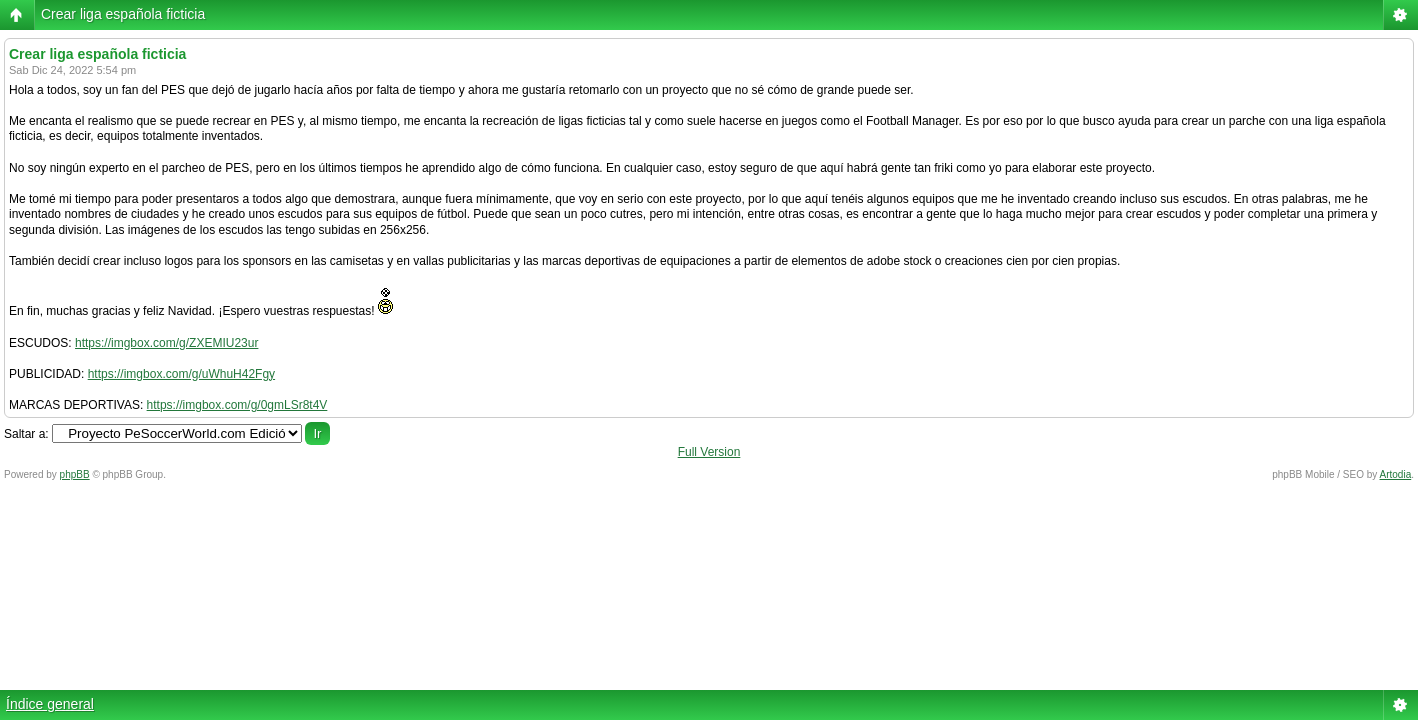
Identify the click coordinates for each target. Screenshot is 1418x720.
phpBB (75, 474)
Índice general (50, 704)
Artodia (1396, 474)
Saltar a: (26, 434)
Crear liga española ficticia (123, 14)
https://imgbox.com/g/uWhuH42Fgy (181, 374)
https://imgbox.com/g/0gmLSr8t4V (237, 405)
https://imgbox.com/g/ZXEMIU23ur (166, 343)
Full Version (709, 452)
